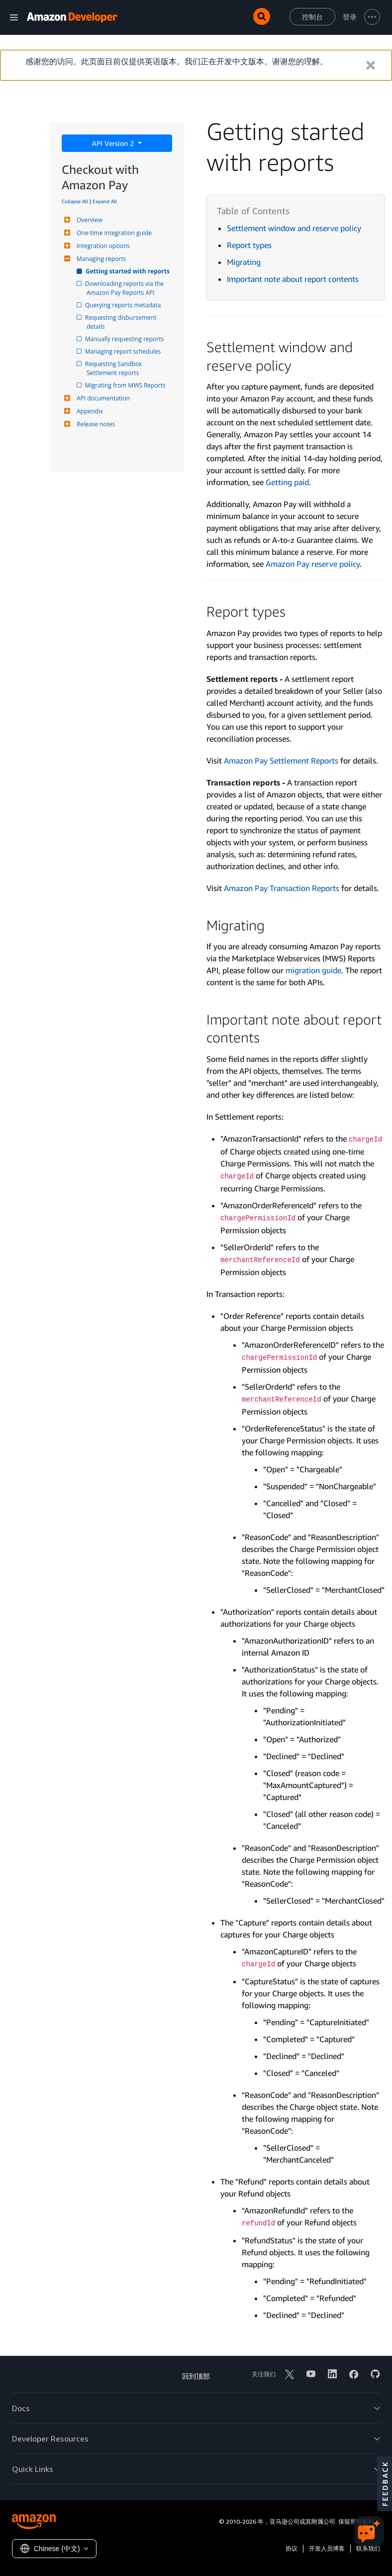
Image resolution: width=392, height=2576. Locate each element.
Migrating (244, 262)
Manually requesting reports (125, 339)
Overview (88, 220)
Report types (249, 245)
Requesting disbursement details (122, 322)
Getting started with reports (128, 271)
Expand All (105, 201)
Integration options (102, 246)
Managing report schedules (124, 351)
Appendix (88, 411)
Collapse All (75, 201)
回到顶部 (196, 2376)
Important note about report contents (293, 279)
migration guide (313, 970)
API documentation (102, 398)
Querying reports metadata (124, 305)
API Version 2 (114, 143)
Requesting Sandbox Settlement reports (115, 368)
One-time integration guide (113, 233)
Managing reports (100, 259)
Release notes (94, 424)
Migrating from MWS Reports (126, 385)
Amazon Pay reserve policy (313, 564)
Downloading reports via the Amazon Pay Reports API (126, 288)
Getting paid (287, 482)
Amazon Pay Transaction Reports (281, 888)
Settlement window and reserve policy (294, 228)
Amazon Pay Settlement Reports (281, 761)
